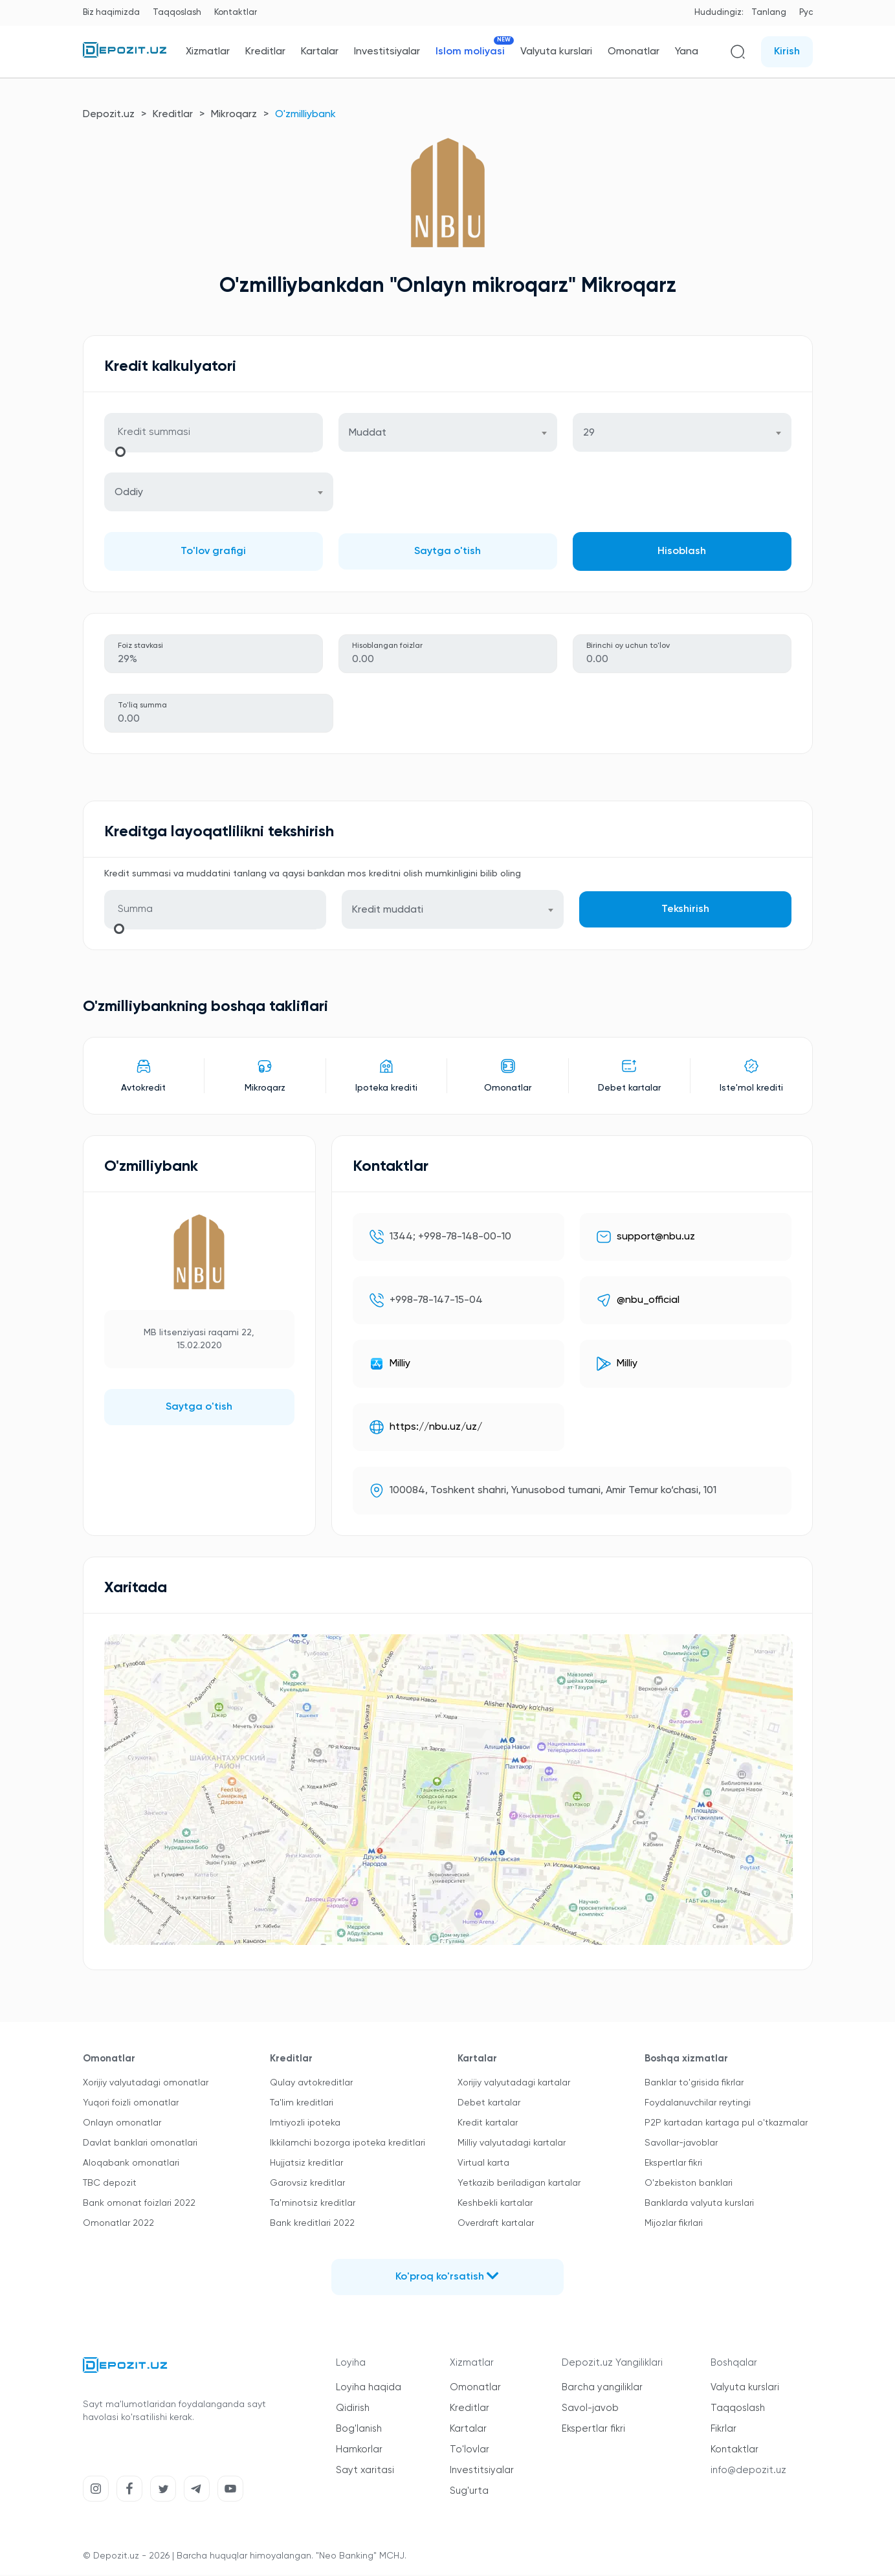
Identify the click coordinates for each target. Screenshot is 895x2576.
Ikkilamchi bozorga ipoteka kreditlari (347, 2144)
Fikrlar (723, 2430)
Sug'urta (469, 2492)
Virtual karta (483, 2164)
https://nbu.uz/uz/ (436, 1428)
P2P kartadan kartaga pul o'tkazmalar (726, 2124)
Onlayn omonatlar (122, 2124)
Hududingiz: (719, 12)
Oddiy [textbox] (129, 493)
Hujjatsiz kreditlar (306, 2164)
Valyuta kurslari (556, 52)
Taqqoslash (177, 12)
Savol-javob (590, 2409)
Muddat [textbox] (367, 433)
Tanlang (768, 12)
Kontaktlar (235, 12)
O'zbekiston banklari (689, 2184)
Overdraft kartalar (496, 2224)
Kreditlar (265, 52)
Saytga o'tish (447, 552)
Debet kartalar (489, 2104)
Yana (686, 52)
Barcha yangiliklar (602, 2388)
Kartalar (319, 52)
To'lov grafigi (213, 552)
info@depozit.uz (748, 2471)
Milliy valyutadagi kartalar (512, 2144)
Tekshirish (685, 910)
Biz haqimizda (111, 12)
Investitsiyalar (387, 52)
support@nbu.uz (656, 1238)
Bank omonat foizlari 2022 (139, 2204)
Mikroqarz (234, 114)
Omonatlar (633, 52)
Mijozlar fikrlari (674, 2224)
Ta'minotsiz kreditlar (312, 2204)
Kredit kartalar (488, 2124)
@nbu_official (648, 1301)
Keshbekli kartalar (495, 2204)
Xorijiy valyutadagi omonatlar (145, 2084)
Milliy (400, 1365)
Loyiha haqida (368, 2388)
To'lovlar (469, 2451)
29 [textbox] (589, 433)
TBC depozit (110, 2184)
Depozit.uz (109, 114)
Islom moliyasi (470, 51)
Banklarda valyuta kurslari (699, 2204)
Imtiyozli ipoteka (305, 2124)
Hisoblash (681, 552)
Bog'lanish (359, 2430)
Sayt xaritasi (365, 2471)
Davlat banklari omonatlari (140, 2144)
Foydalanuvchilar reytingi (698, 2104)
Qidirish (353, 2409)
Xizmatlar (208, 52)
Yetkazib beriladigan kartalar (519, 2184)
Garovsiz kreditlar (307, 2184)
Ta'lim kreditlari (301, 2104)
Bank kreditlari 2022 (312, 2224)
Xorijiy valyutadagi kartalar (514, 2084)
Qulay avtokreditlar (311, 2084)
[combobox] (447, 433)
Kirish (787, 52)
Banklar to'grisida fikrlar (694, 2084)
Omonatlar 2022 (118, 2224)
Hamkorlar (359, 2451)
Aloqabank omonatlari (131, 2164)
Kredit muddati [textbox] (387, 911)
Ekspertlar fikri (673, 2164)
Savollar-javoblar (681, 2144)
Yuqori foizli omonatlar (131, 2104)
